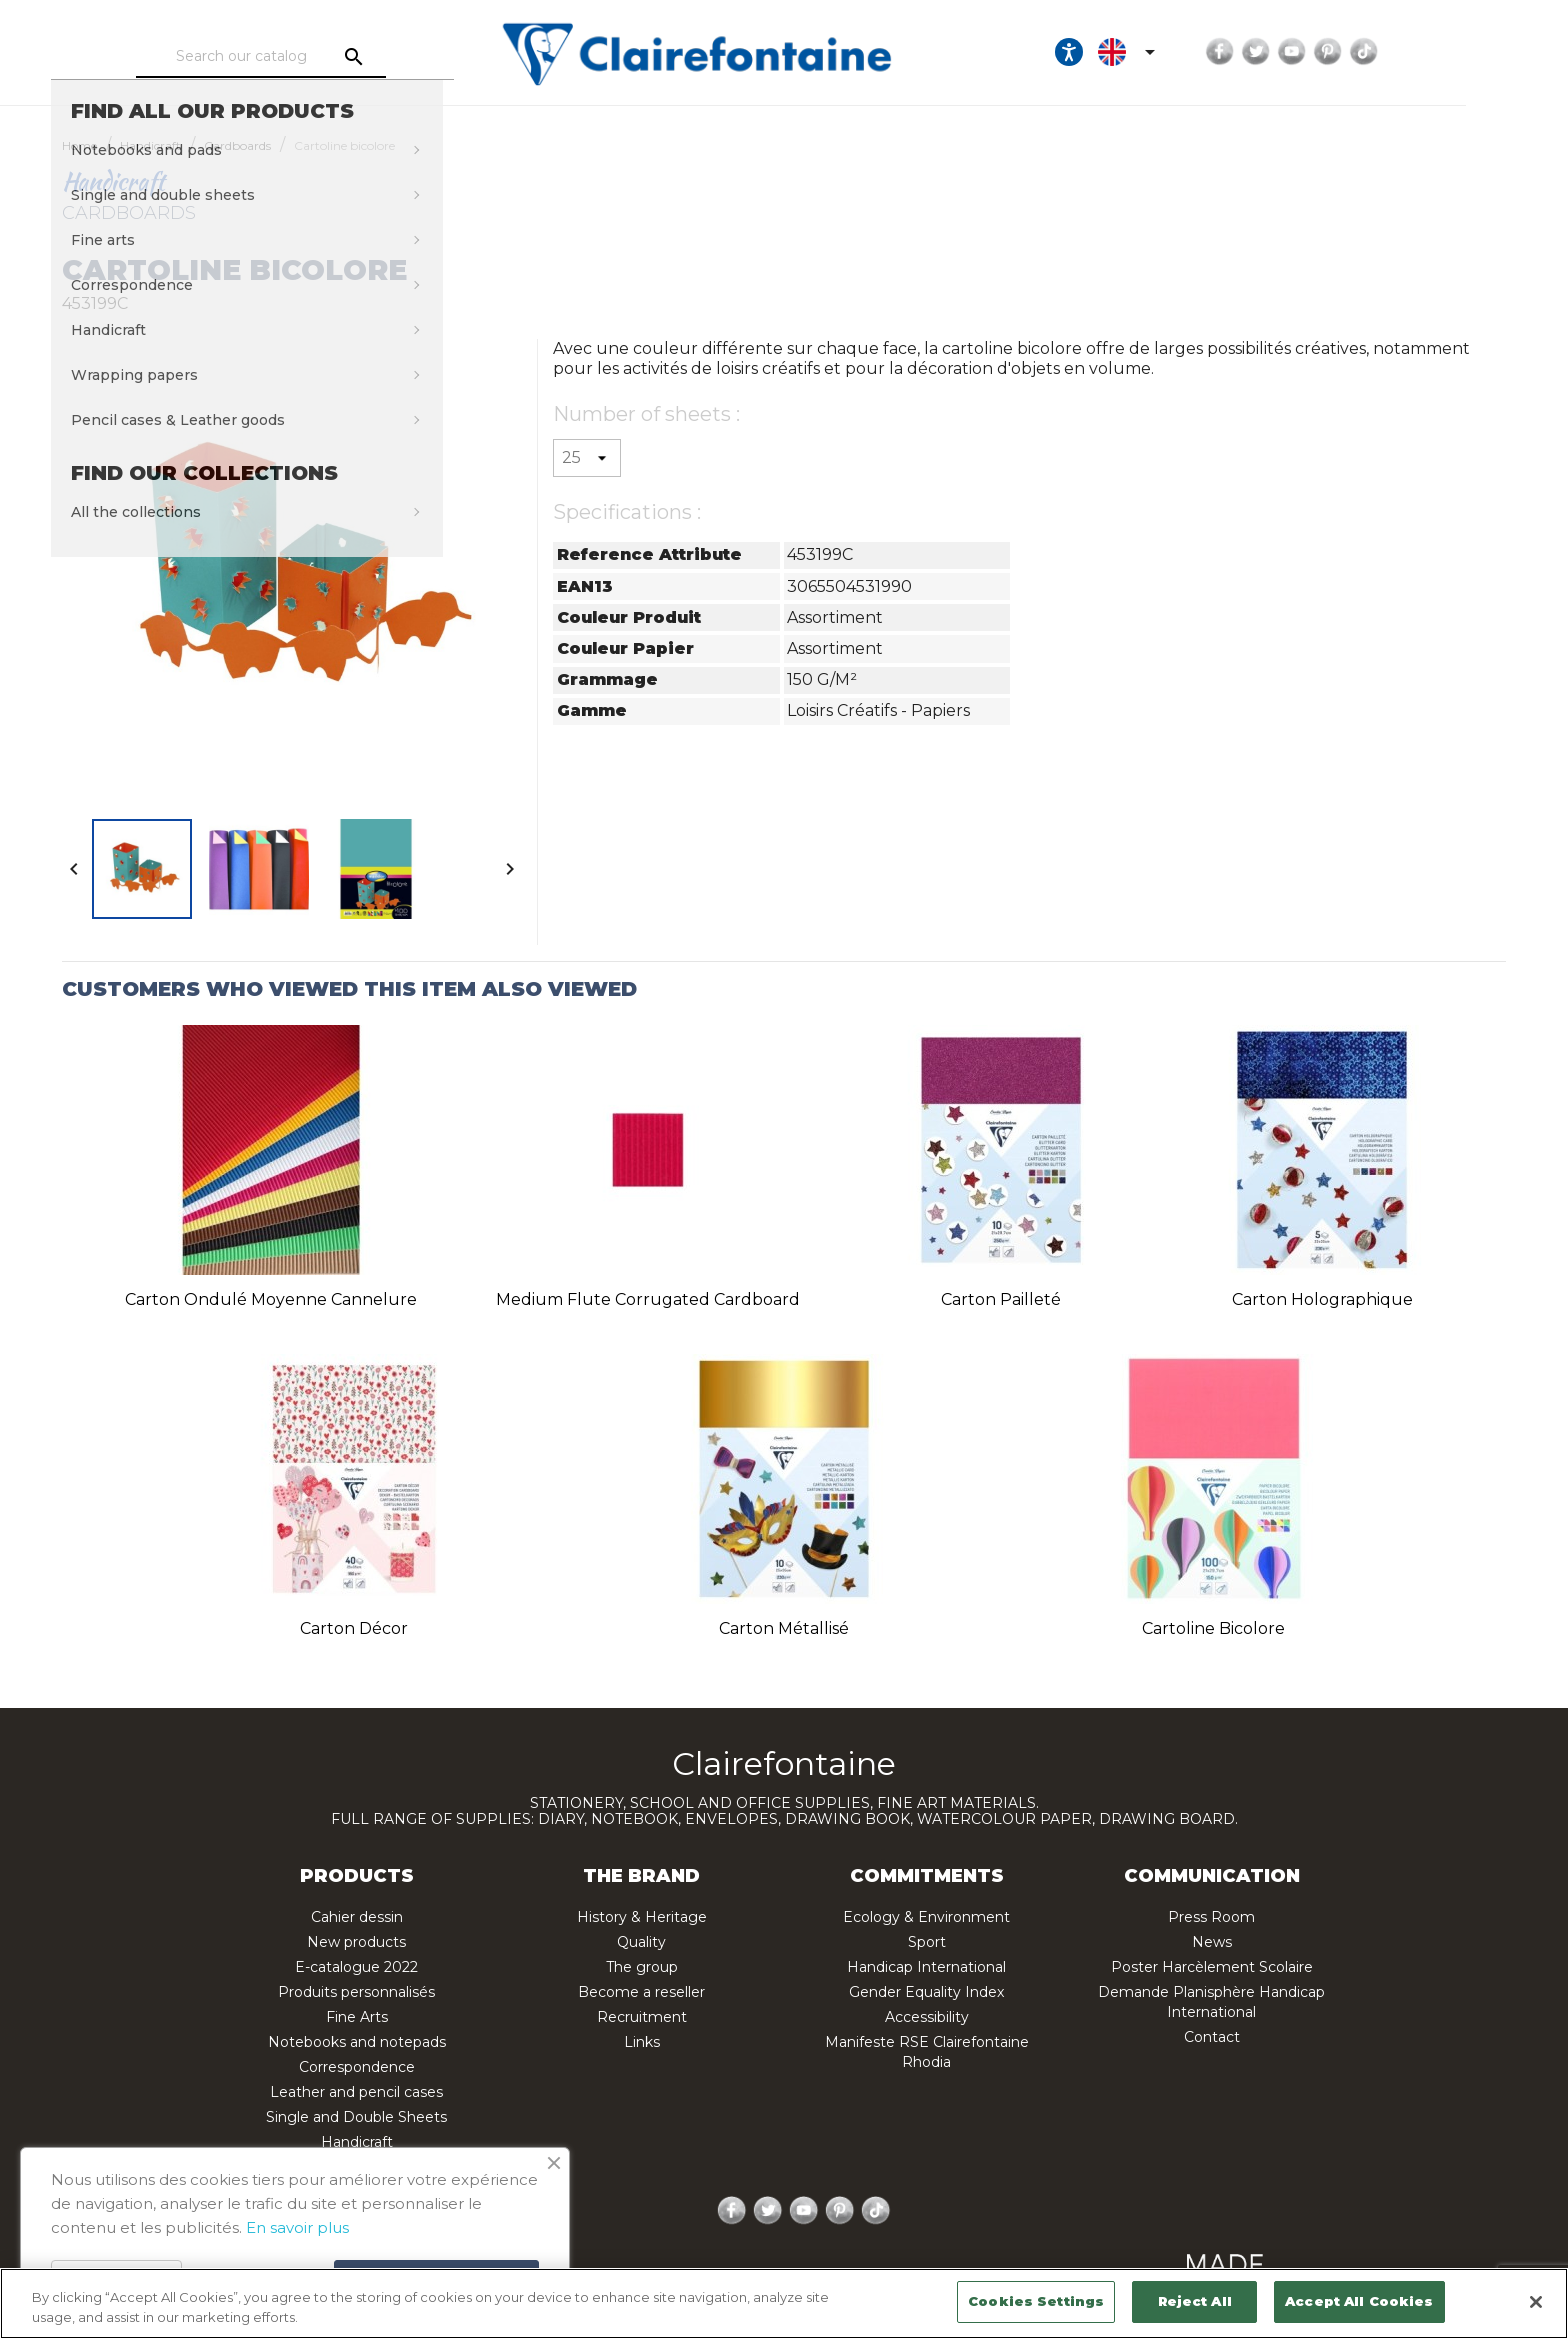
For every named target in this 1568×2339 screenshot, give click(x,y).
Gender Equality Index (926, 1992)
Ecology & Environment (926, 1917)
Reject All (1195, 2301)
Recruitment (642, 2017)
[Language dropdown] (1215, 52)
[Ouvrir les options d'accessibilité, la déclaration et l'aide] (1154, 52)
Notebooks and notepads (357, 2042)
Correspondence (357, 2067)
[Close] (1536, 2302)
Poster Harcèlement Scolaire (1212, 1967)
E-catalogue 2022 (356, 1967)
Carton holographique (1322, 1299)
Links (642, 2042)
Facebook (1305, 52)
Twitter (1341, 52)
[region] (784, 2303)
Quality (641, 1942)
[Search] (289, 57)
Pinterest (1413, 52)
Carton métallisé (784, 1628)
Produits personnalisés (356, 1992)
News (1212, 1942)
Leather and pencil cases (356, 2092)
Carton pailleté (1001, 1299)
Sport (927, 1942)
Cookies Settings (1036, 2301)
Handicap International (926, 1967)
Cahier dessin (357, 1917)
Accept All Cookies (1359, 2301)
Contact (1212, 2037)
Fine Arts (357, 2017)
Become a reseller (641, 1992)
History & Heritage (642, 1917)
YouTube (1377, 52)
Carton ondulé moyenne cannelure (271, 1299)
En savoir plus (297, 2227)
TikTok (1449, 52)
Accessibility (927, 2017)
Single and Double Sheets (356, 2117)
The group (642, 1967)
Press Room (1211, 1917)
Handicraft (357, 2142)
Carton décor (354, 1628)
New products (356, 1942)
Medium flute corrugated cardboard (648, 1299)
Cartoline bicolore (1213, 1628)
